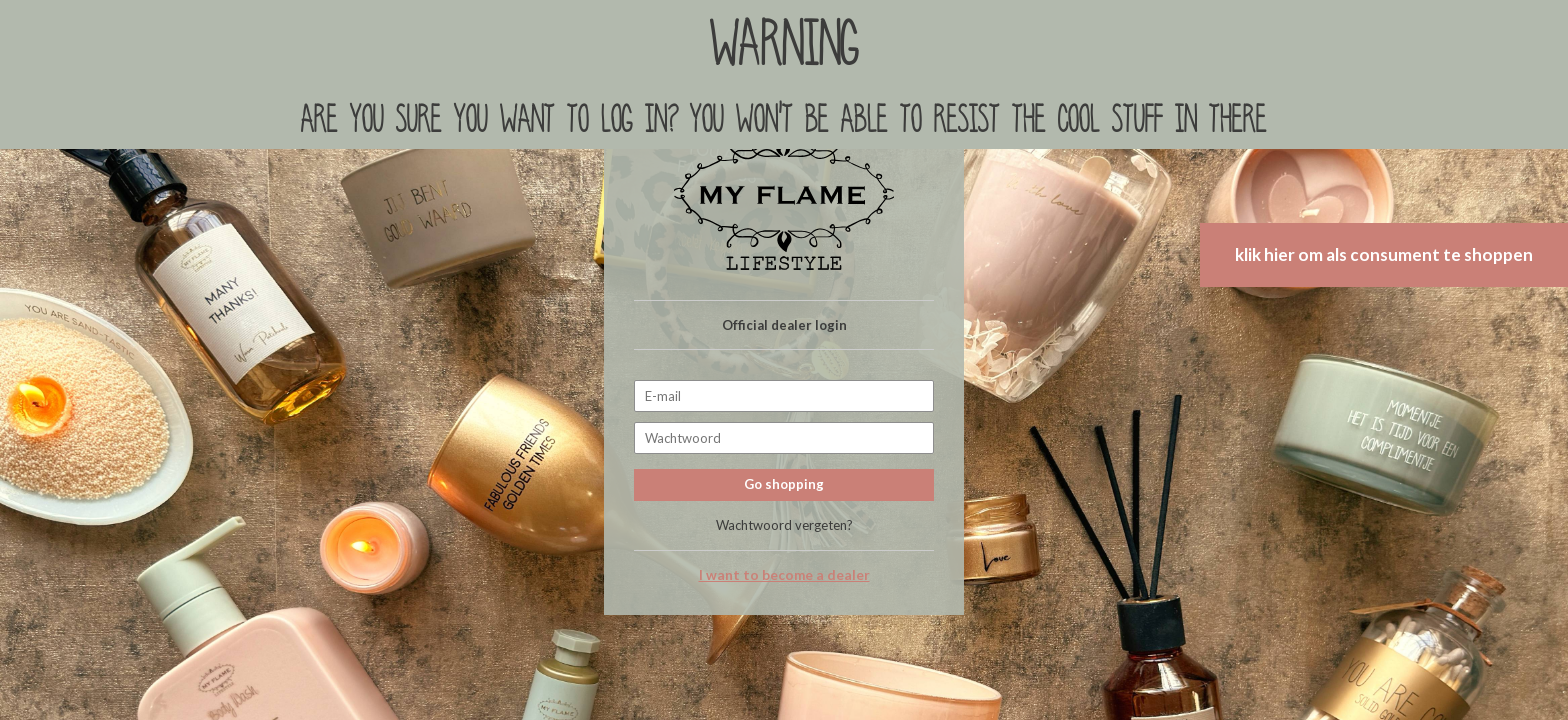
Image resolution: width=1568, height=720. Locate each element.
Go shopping (784, 484)
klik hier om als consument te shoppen (1384, 254)
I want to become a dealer (784, 575)
